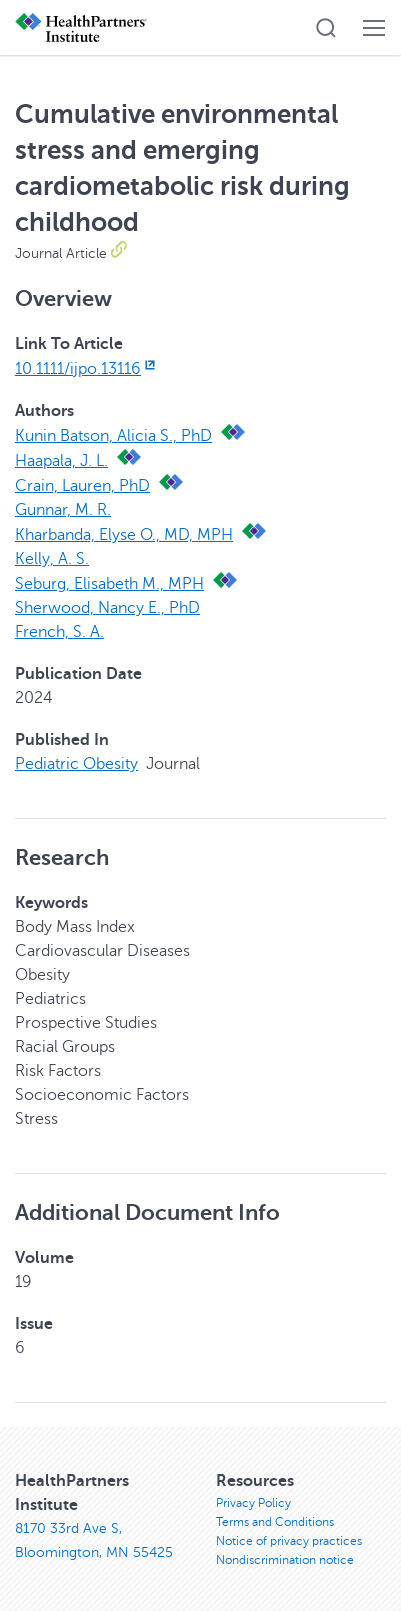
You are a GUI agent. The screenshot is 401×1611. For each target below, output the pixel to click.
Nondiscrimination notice (285, 1560)
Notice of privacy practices (289, 1541)
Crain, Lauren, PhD (82, 486)
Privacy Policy (253, 1503)
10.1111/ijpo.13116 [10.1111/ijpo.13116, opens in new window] (87, 369)
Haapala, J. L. (61, 461)
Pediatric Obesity (76, 764)
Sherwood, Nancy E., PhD (107, 608)
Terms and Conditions (275, 1522)
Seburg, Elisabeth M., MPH (109, 584)
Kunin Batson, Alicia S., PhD (113, 436)
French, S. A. (59, 632)
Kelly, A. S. (52, 559)
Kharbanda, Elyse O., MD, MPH (124, 535)
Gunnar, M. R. (63, 510)
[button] (326, 28)
